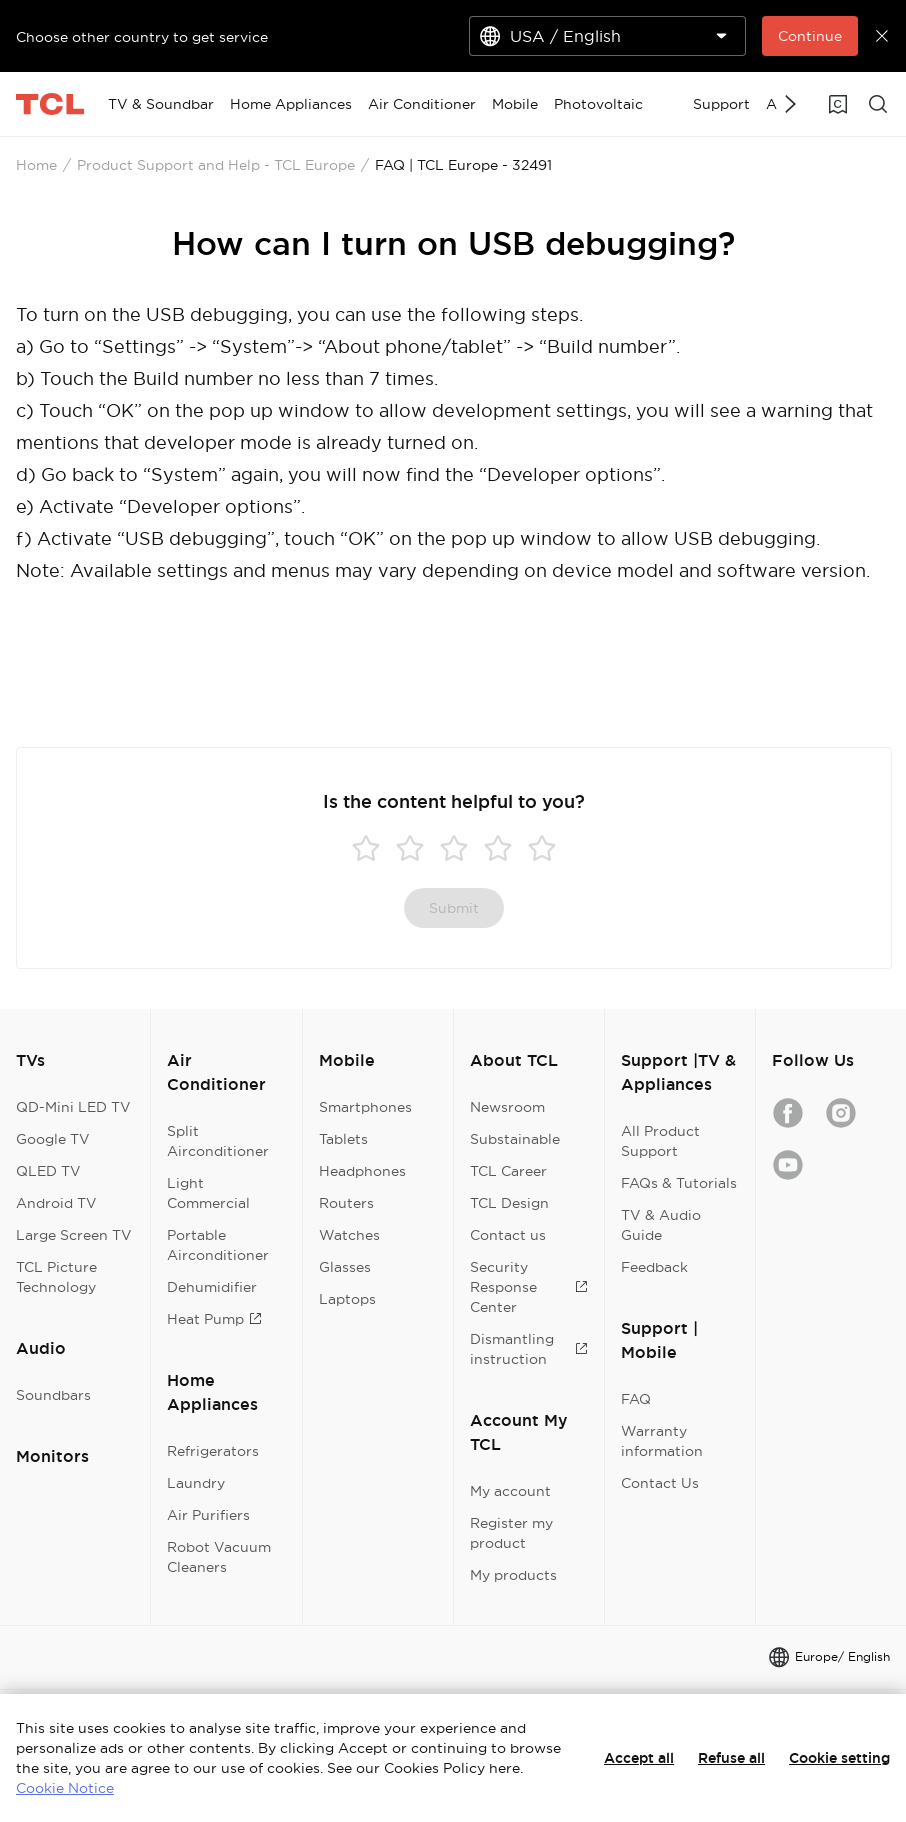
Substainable (515, 1139)
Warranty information (662, 1441)
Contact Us (660, 1483)
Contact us (508, 1235)
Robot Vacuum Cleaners (219, 1557)
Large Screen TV (74, 1235)
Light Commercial (208, 1193)
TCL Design (509, 1203)
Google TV (53, 1139)
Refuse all (731, 1758)
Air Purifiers (208, 1515)
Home (36, 165)
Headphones (362, 1171)
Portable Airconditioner (218, 1245)
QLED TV (48, 1171)
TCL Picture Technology (56, 1277)
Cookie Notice (65, 1788)
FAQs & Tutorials (679, 1183)
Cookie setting (839, 1758)
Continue (810, 36)
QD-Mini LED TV (73, 1107)
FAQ (636, 1399)
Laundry (196, 1483)
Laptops (347, 1299)
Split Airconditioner (218, 1141)
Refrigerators (213, 1451)
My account (510, 1491)
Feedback (654, 1267)
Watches (349, 1235)
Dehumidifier (212, 1287)
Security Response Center (529, 1287)
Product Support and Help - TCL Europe (216, 165)
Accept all (639, 1758)
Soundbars (53, 1395)
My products (513, 1575)
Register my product (511, 1533)
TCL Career (508, 1171)
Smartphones (365, 1107)
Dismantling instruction (529, 1349)
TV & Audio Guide (661, 1225)
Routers (346, 1203)
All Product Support (660, 1141)
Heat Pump (214, 1319)
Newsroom (507, 1107)
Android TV (56, 1203)
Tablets (343, 1139)
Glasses (345, 1267)
